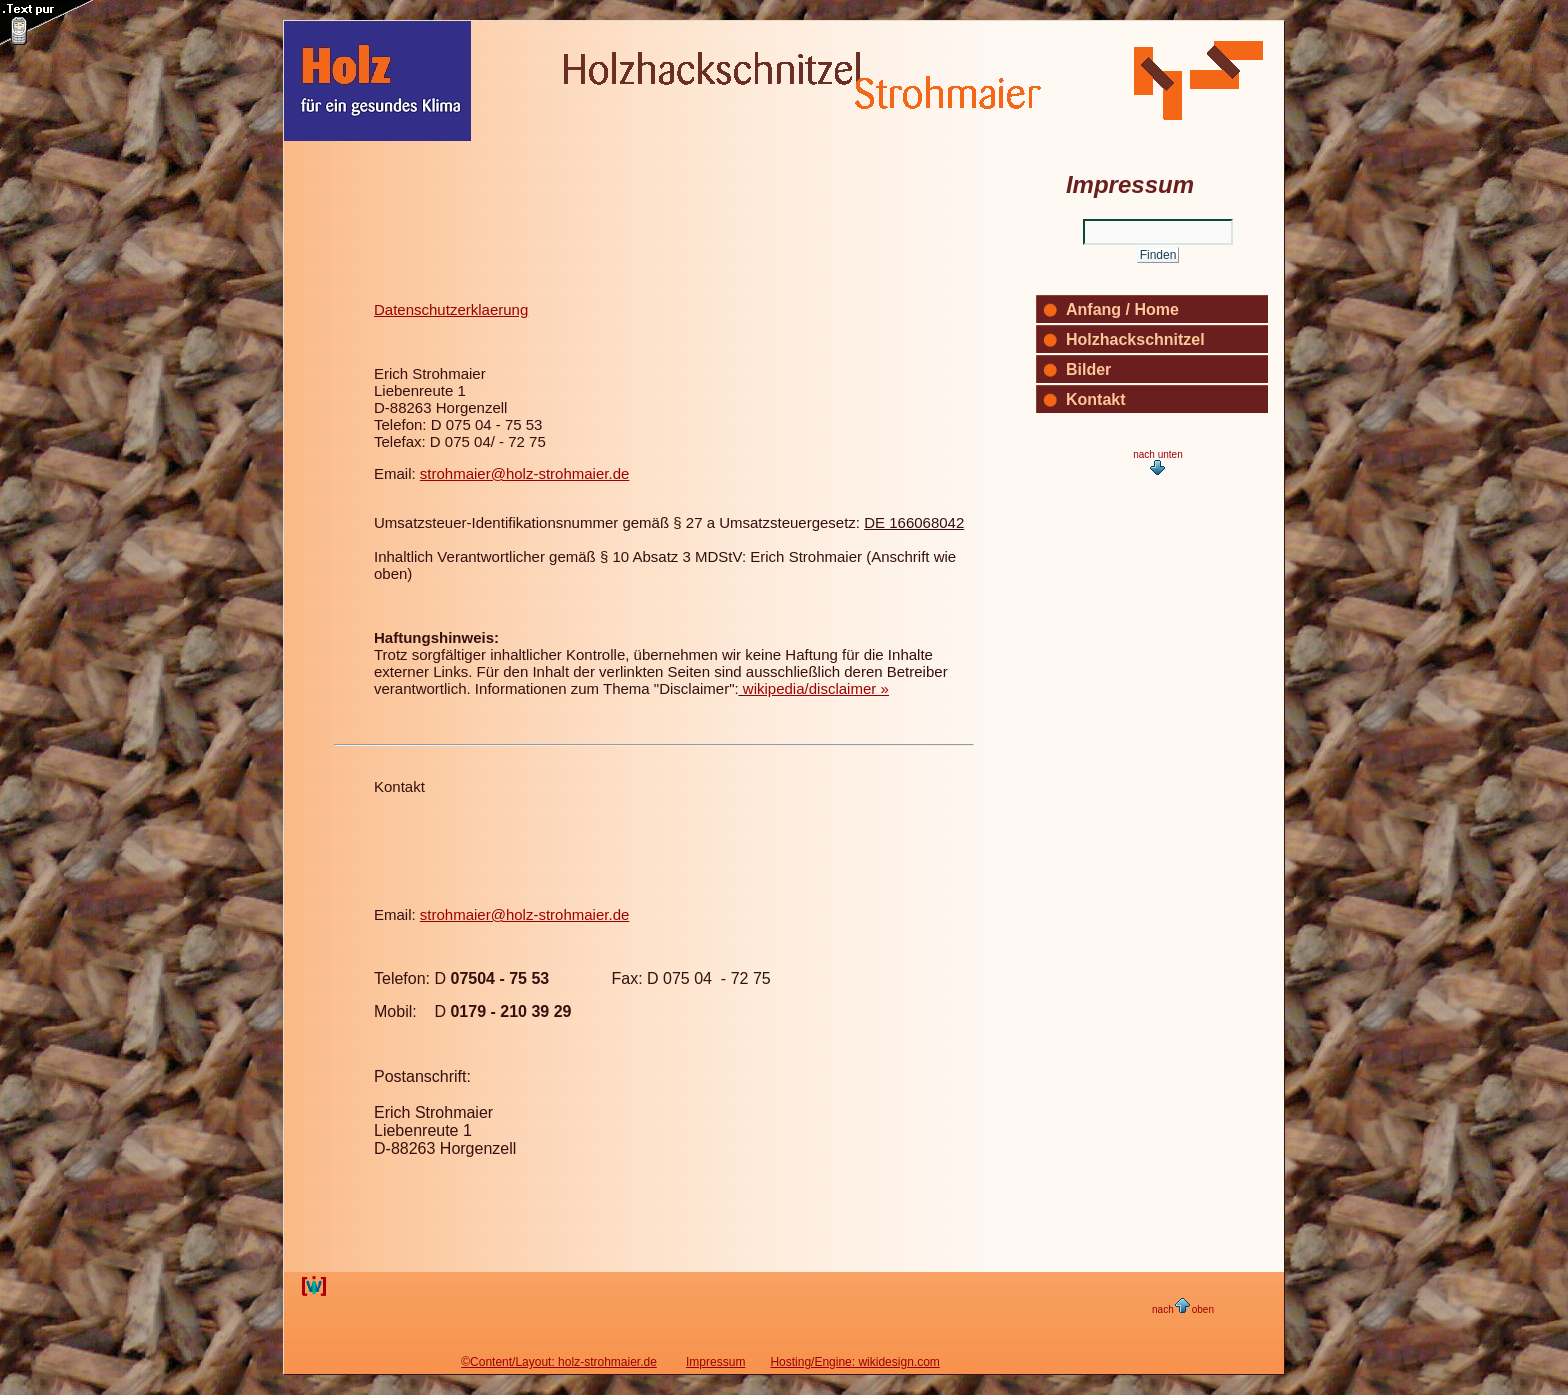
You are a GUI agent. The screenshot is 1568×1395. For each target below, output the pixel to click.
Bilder (1088, 369)
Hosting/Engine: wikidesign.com (854, 1362)
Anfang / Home (1122, 309)
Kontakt (399, 786)
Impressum (715, 1362)
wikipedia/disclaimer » (816, 688)
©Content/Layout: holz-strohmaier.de (559, 1362)
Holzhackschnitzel (1135, 339)
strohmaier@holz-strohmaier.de (524, 473)
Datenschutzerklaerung (451, 309)
